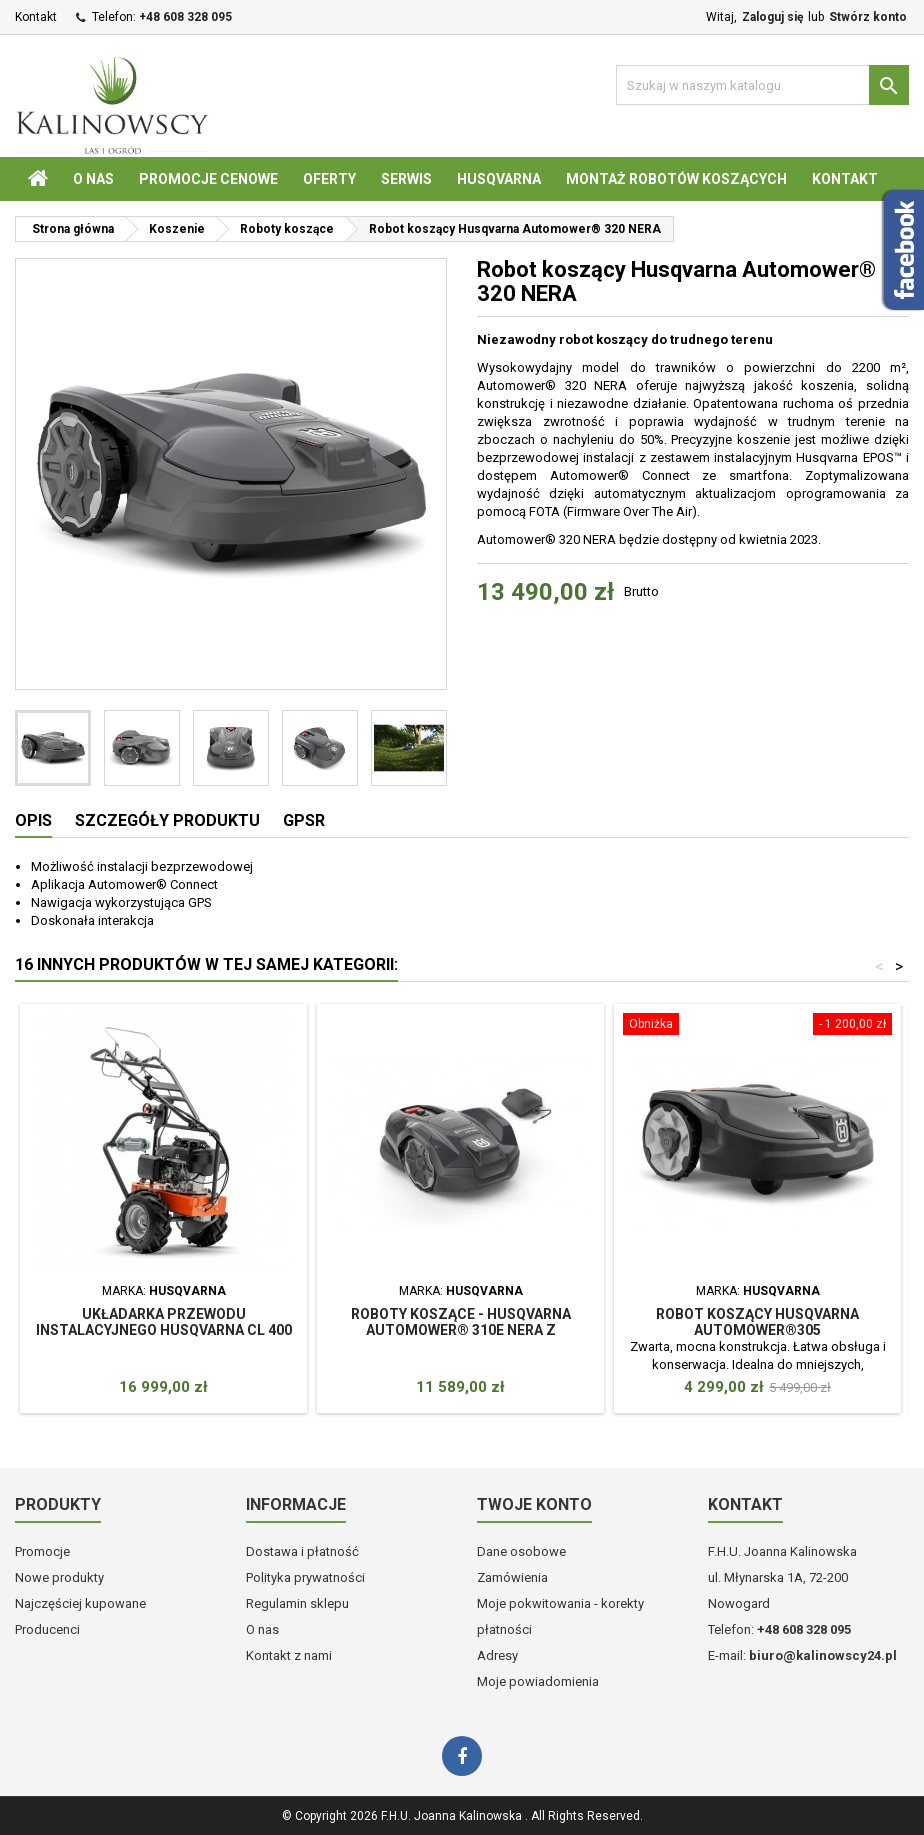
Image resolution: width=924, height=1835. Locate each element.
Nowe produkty (59, 1577)
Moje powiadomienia (538, 1681)
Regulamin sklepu (297, 1603)
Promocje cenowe (208, 179)
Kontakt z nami (289, 1655)
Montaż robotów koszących (676, 179)
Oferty (329, 179)
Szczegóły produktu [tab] (167, 820)
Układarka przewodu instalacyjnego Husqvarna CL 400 (164, 1322)
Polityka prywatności (305, 1577)
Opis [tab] (33, 820)
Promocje (42, 1551)
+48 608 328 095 (185, 17)
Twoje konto (534, 1504)
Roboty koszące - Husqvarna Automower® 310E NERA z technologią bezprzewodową (460, 1330)
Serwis (406, 179)
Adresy (497, 1655)
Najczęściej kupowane (80, 1603)
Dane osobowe (521, 1551)
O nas (93, 179)
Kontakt (36, 17)
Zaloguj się (772, 17)
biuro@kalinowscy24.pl (823, 1655)
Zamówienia (512, 1577)
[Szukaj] (762, 85)
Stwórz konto (868, 17)
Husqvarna (499, 179)
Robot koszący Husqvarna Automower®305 (757, 1322)
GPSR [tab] (304, 820)
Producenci (47, 1629)
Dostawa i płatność (302, 1551)
